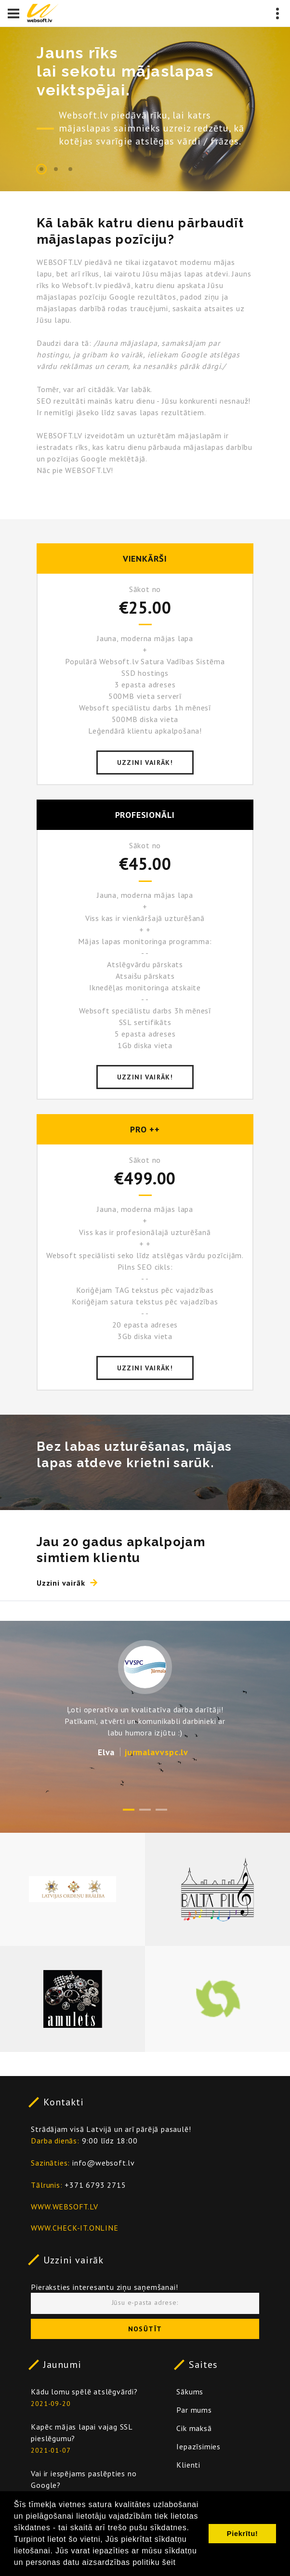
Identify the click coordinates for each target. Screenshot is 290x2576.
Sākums (189, 2391)
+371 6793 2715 (95, 2185)
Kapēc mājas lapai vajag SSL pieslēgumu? (81, 2432)
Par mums (193, 2410)
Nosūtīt (145, 2329)
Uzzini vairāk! (145, 762)
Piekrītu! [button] (242, 2533)
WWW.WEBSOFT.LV (64, 2206)
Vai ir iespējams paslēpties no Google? (83, 2479)
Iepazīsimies (198, 2446)
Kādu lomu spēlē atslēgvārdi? (84, 2391)
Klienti (188, 2465)
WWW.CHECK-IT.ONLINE (74, 2228)
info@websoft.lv (103, 2163)
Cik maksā (193, 2428)
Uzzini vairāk (73, 2260)
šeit (169, 2562)
